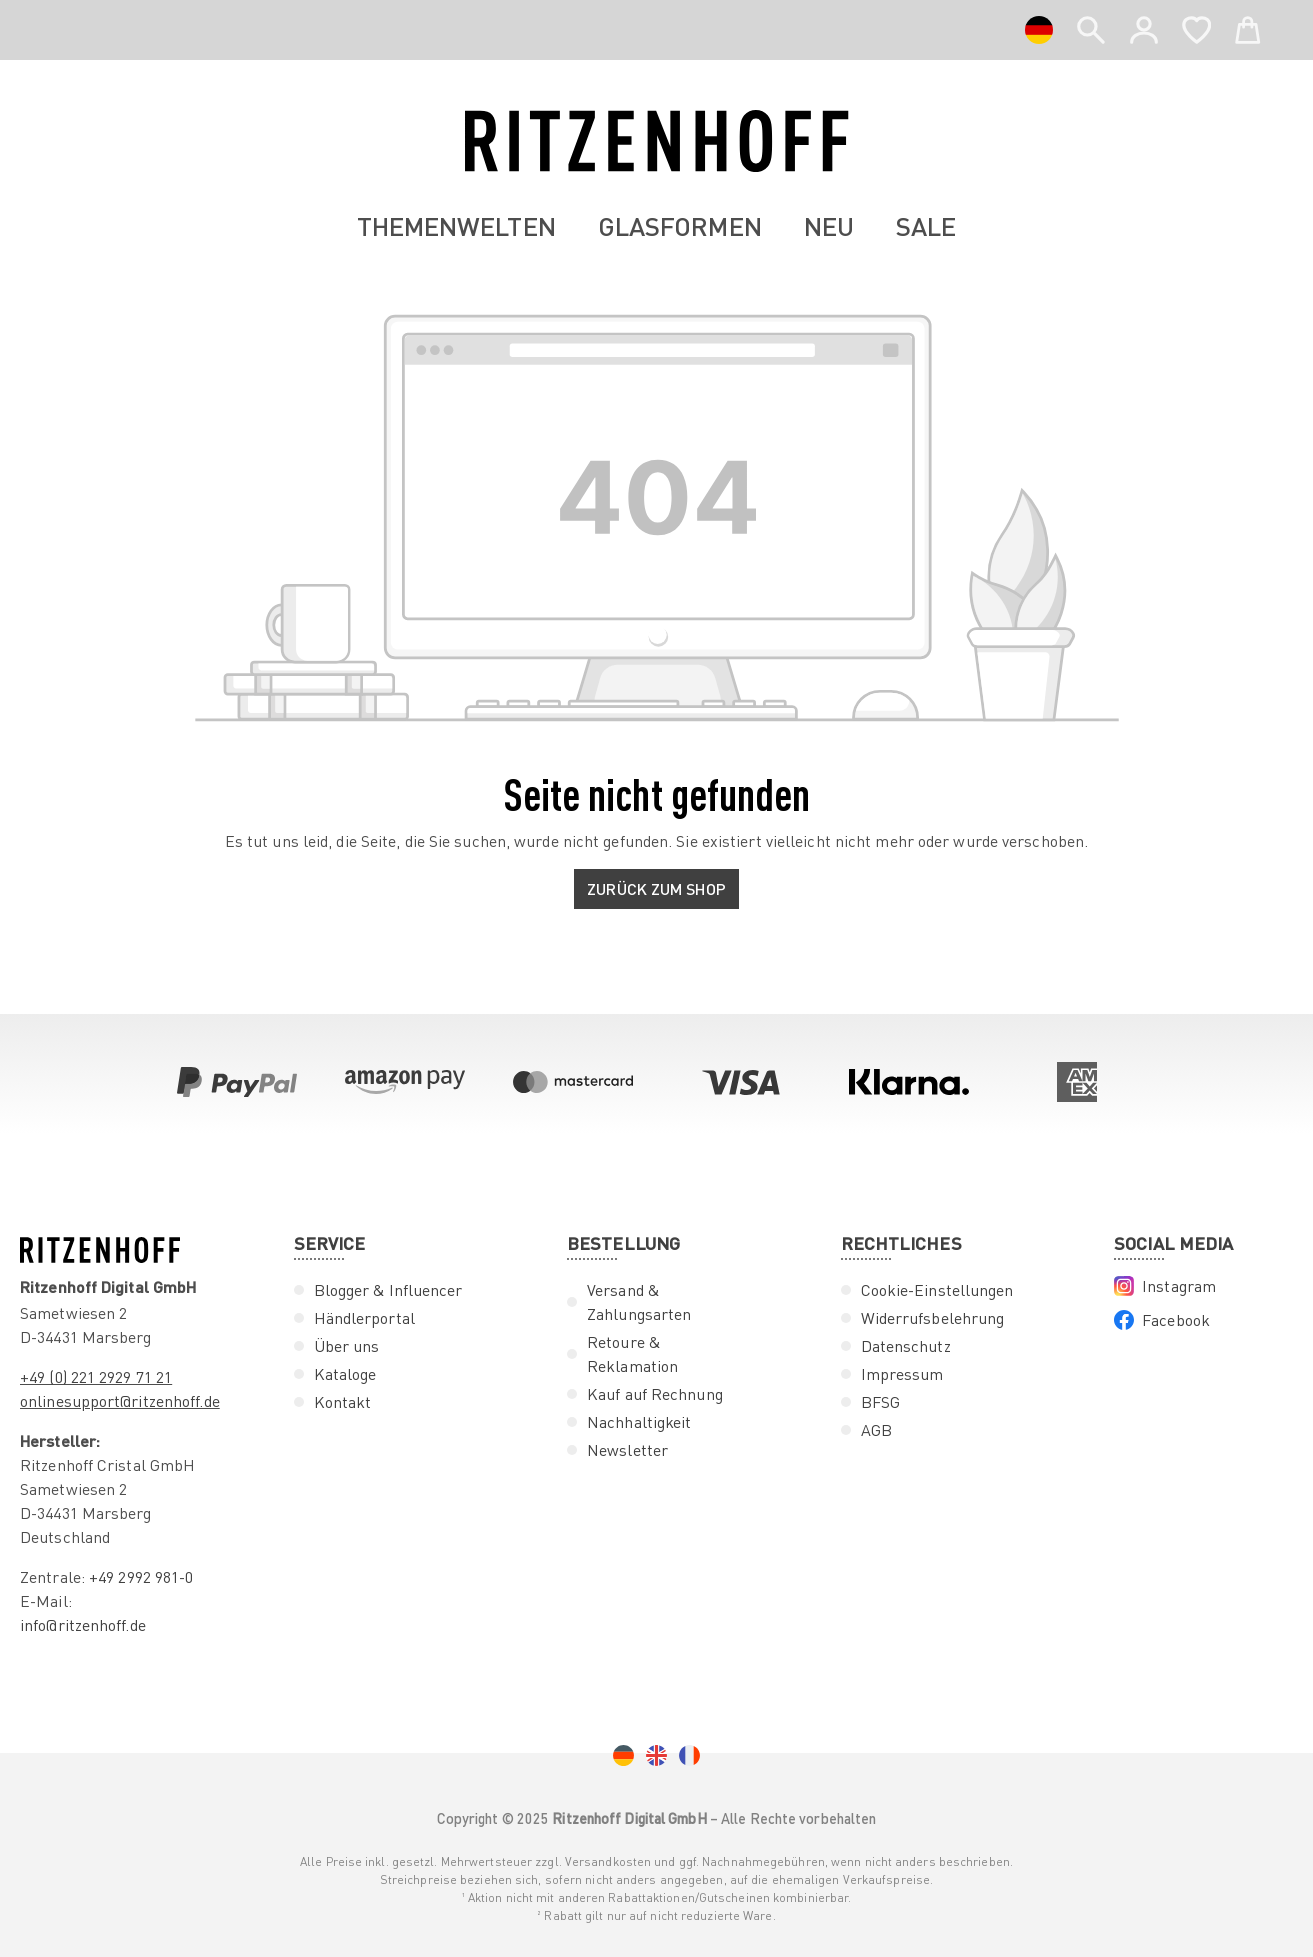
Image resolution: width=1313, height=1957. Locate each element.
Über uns (347, 1346)
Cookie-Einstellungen (937, 1290)
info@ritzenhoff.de (83, 1625)
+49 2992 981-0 (141, 1577)
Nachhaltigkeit (639, 1422)
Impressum (902, 1374)
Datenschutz (906, 1346)
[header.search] (1091, 26)
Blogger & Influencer (388, 1290)
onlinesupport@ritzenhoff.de (120, 1401)
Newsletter (627, 1450)
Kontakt (343, 1402)
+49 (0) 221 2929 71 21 (96, 1377)
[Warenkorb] (1248, 26)
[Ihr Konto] (1144, 30)
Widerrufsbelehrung (933, 1318)
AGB (876, 1430)
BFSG (880, 1402)
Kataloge (345, 1374)
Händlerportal (364, 1318)
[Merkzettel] (1196, 26)
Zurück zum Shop (656, 888)
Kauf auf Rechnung (655, 1394)
